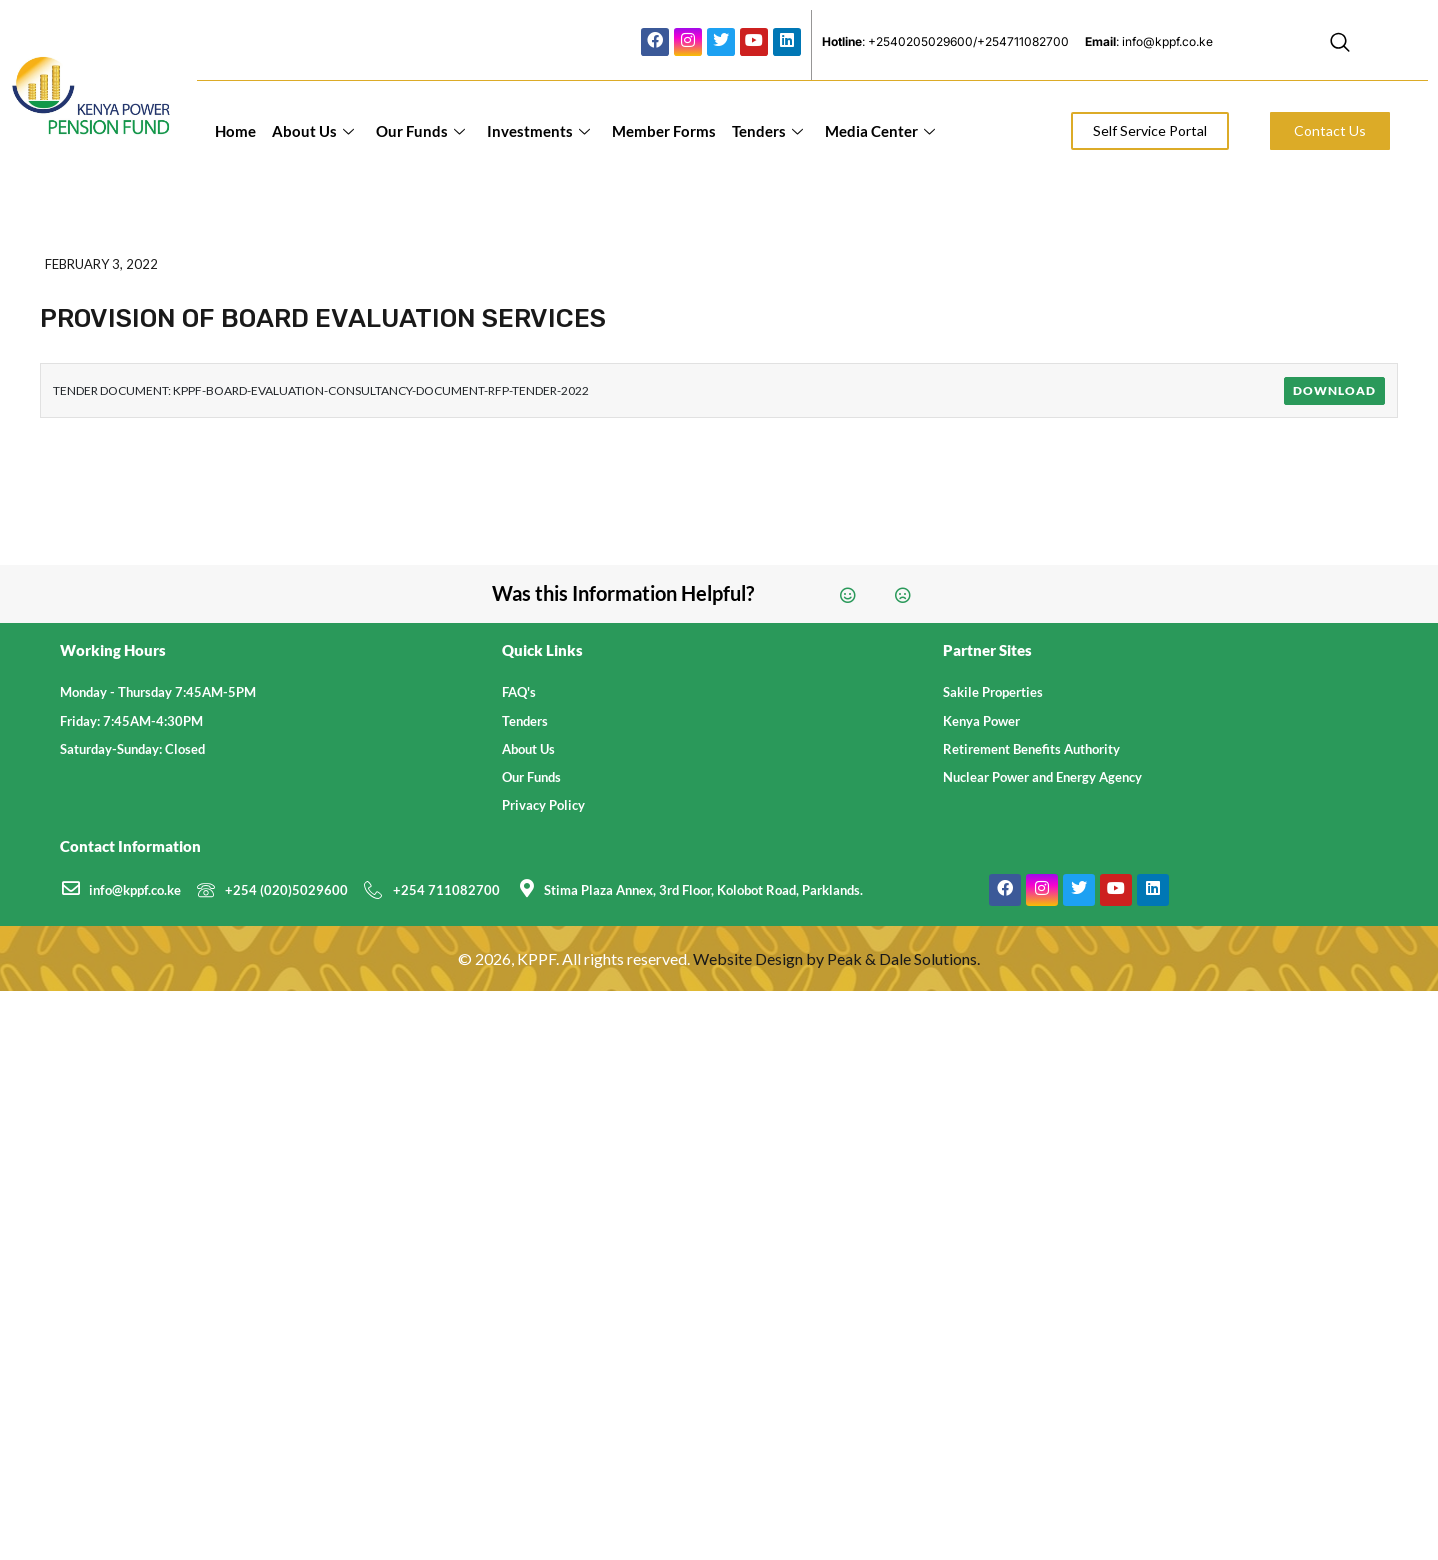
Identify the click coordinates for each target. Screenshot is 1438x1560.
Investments (538, 131)
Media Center (880, 131)
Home (235, 131)
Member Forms (664, 131)
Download (1334, 390)
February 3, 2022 (101, 264)
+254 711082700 (446, 890)
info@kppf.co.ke (135, 890)
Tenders (767, 131)
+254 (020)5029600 (286, 890)
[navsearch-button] (1340, 45)
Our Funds (420, 131)
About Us (313, 131)
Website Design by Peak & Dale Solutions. (836, 958)
